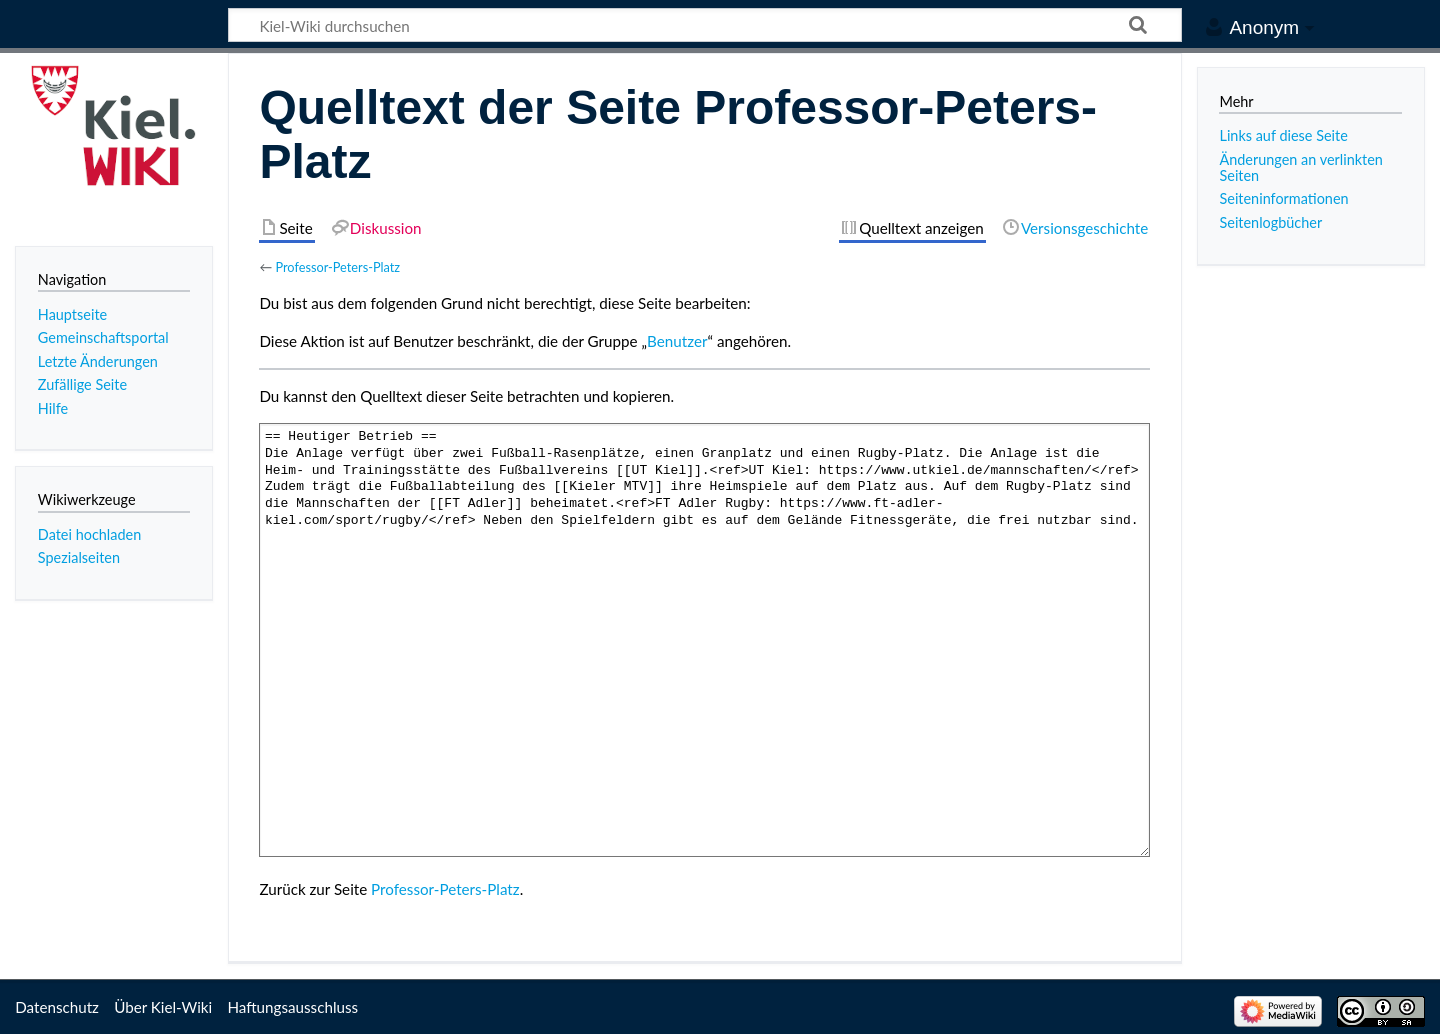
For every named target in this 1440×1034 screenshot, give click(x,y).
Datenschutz (57, 1007)
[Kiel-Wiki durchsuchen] (705, 25)
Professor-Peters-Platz (337, 267)
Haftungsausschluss (292, 1007)
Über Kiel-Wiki (163, 1007)
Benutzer (677, 341)
